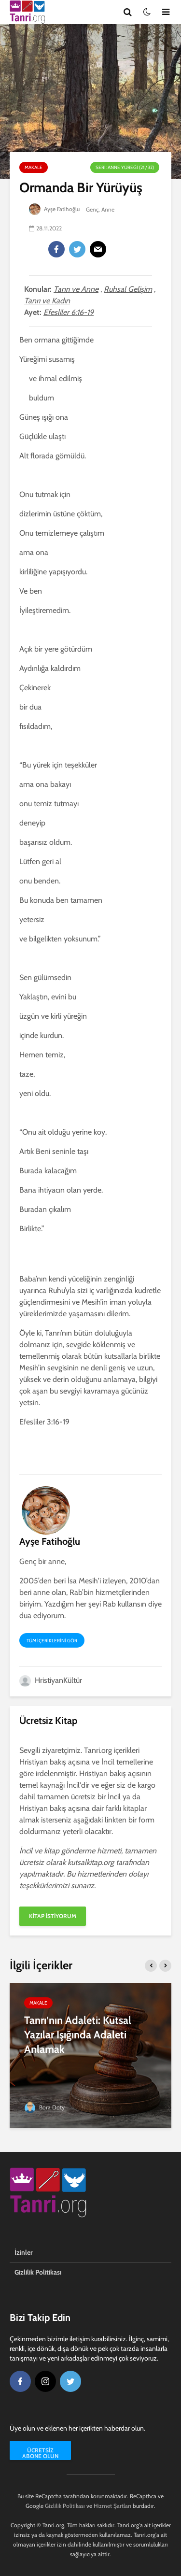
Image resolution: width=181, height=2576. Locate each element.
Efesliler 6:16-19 (68, 312)
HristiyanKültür (50, 1680)
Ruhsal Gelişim (128, 289)
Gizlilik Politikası (37, 2272)
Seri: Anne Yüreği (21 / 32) (125, 167)
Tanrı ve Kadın (47, 300)
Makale (33, 167)
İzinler (23, 2252)
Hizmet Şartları (112, 2505)
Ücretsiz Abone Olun (40, 2453)
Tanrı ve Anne (76, 289)
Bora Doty (44, 2107)
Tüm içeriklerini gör (52, 1640)
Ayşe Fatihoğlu (55, 209)
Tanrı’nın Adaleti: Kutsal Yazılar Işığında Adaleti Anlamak (77, 2035)
